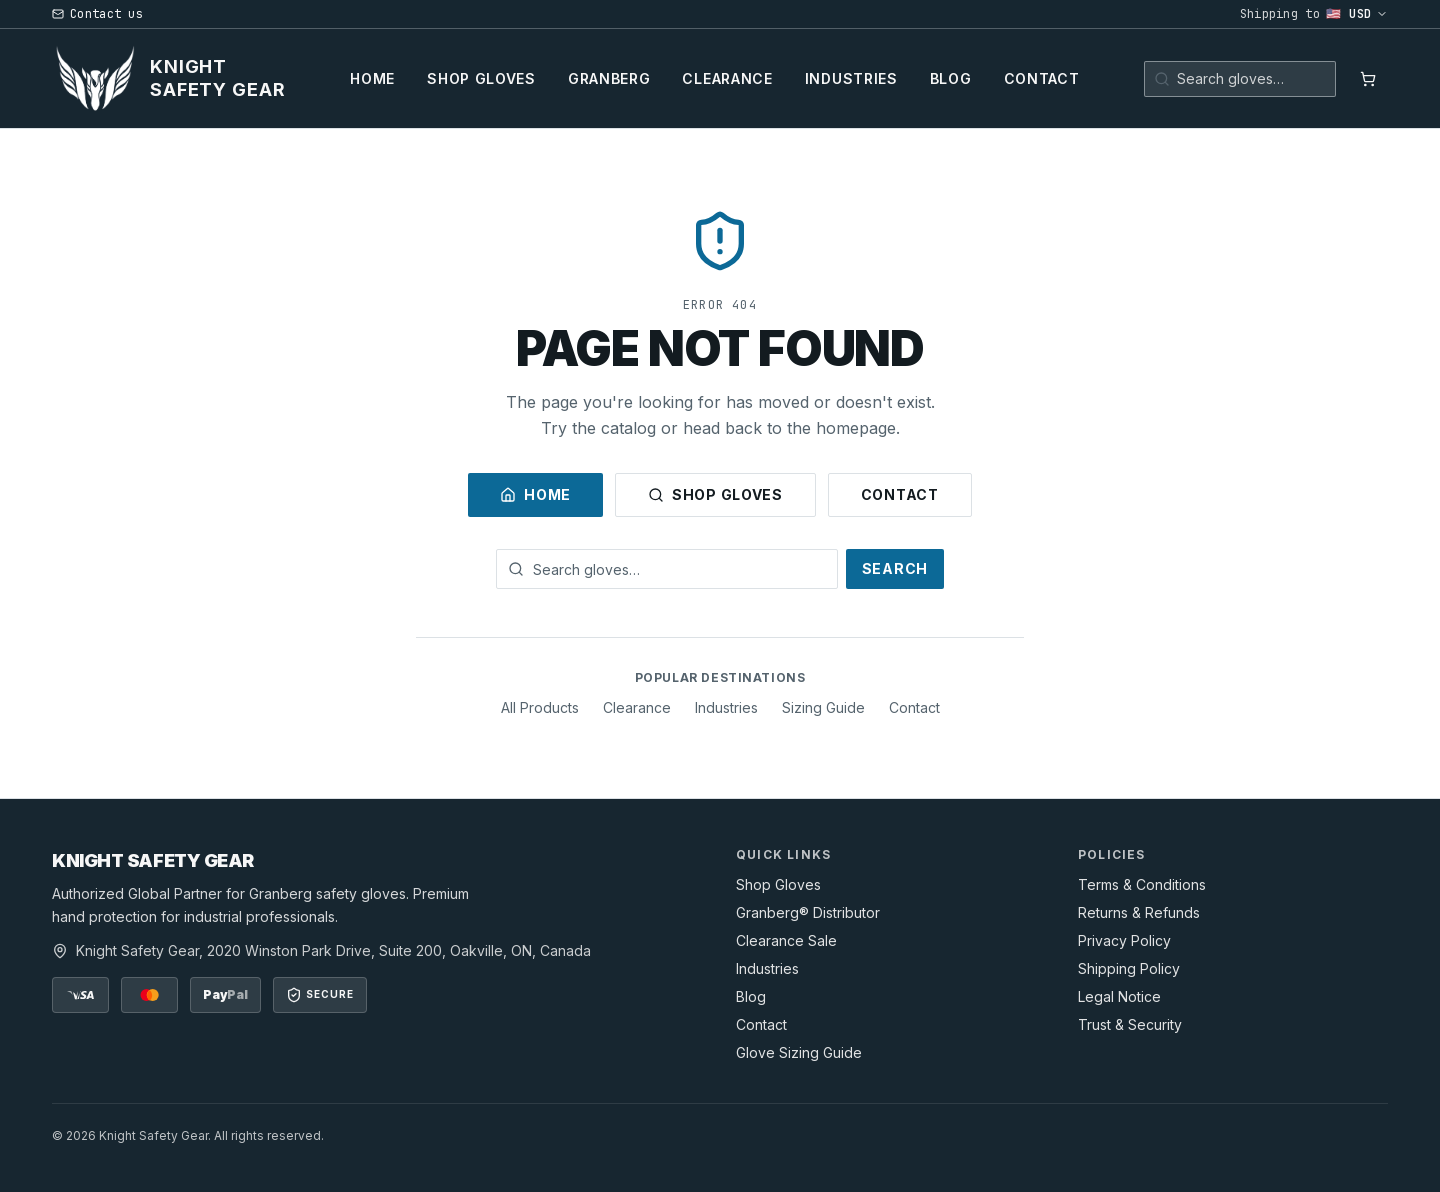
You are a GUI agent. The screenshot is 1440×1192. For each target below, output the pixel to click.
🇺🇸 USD (1357, 14)
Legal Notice (1119, 996)
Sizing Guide (823, 707)
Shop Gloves (481, 78)
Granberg (609, 78)
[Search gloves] (1240, 79)
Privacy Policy (1124, 940)
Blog (951, 78)
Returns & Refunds (1139, 912)
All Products (540, 707)
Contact (1042, 78)
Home (372, 78)
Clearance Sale (786, 940)
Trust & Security (1130, 1024)
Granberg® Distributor (808, 912)
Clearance (727, 78)
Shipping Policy (1129, 968)
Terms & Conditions (1142, 884)
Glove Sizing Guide (799, 1052)
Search (895, 568)
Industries (851, 78)
